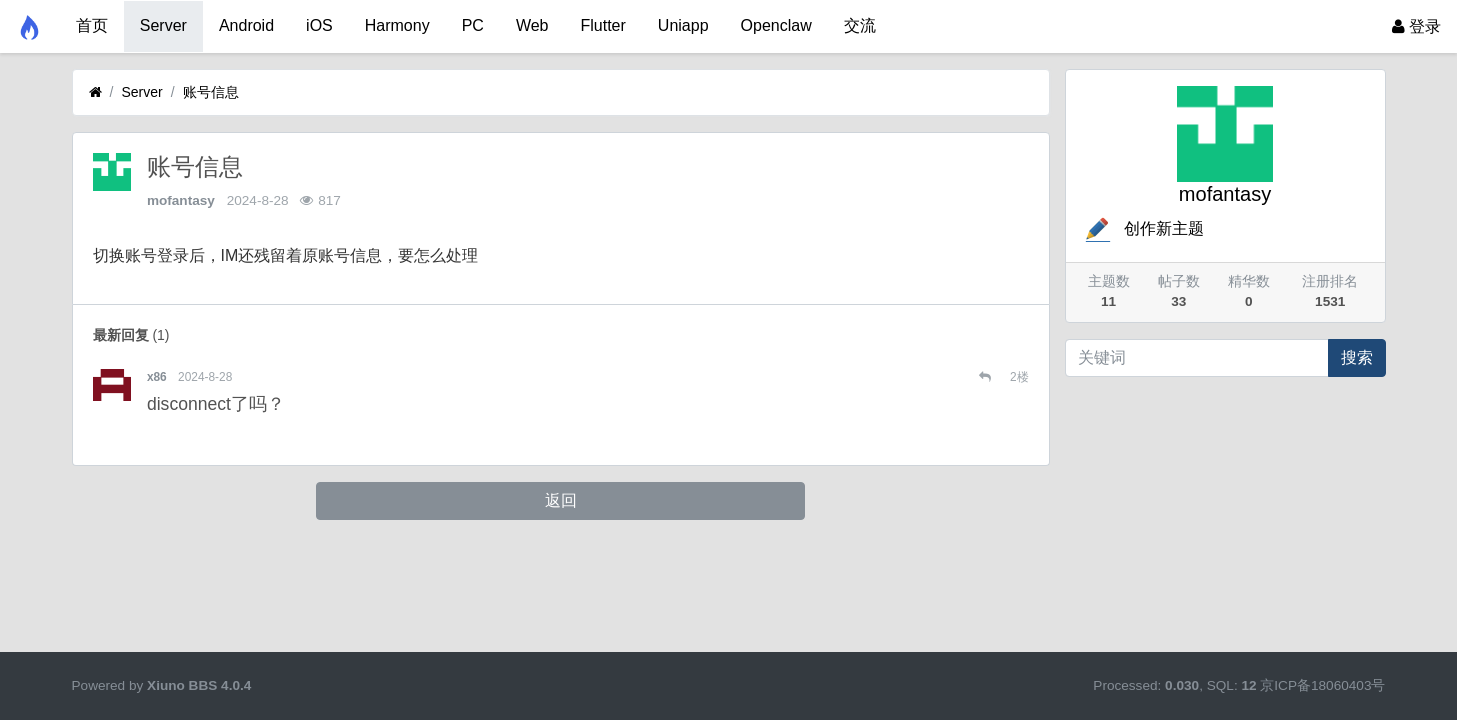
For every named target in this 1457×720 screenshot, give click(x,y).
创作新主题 (1143, 228)
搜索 (1357, 357)
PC (473, 25)
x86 (157, 377)
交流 (860, 25)
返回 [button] (561, 500)
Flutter (603, 25)
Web (532, 25)
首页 (92, 25)
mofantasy (181, 200)
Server (163, 25)
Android (246, 25)
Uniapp (683, 25)
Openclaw (776, 25)
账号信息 (211, 92)
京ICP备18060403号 (1322, 685)
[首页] (95, 92)
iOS (319, 25)
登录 (1416, 26)
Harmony (397, 25)
